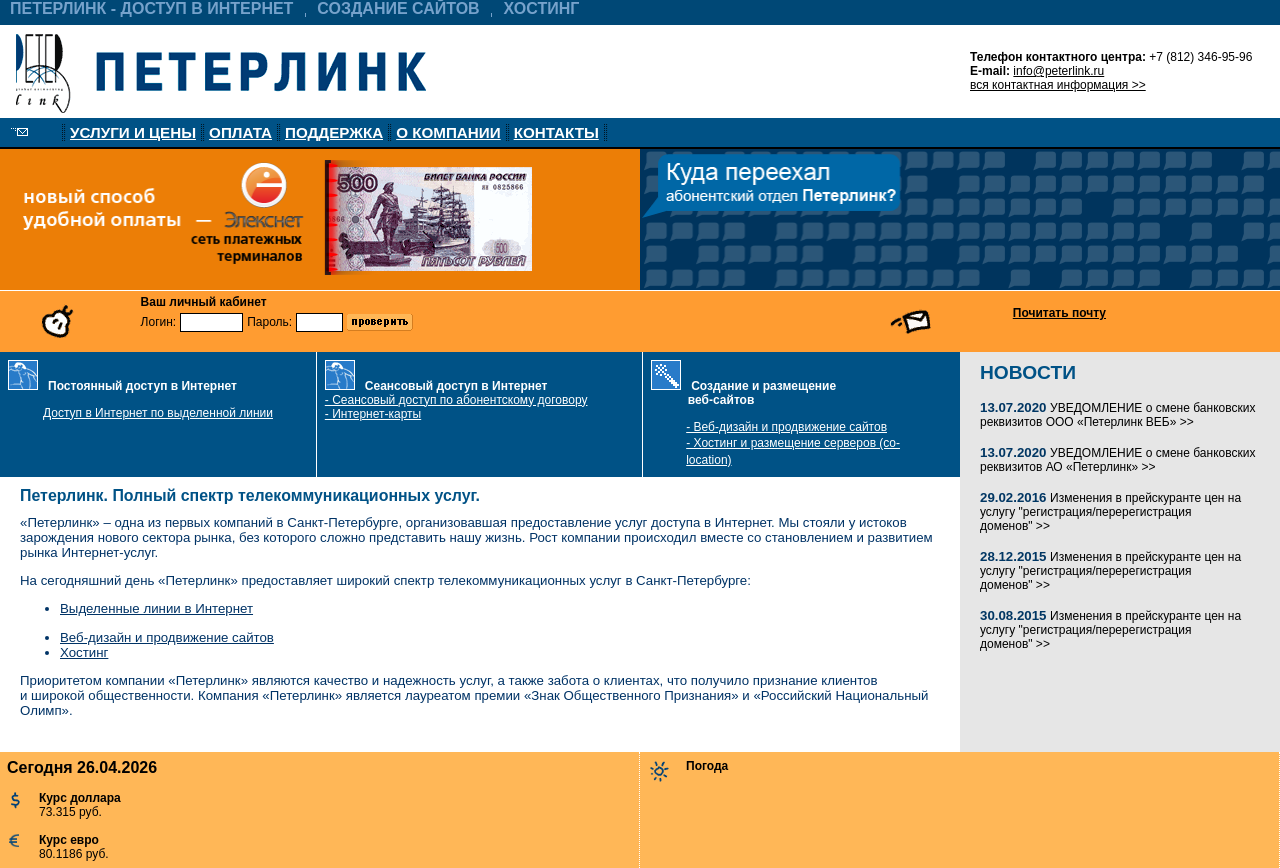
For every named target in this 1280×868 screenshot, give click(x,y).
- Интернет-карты (373, 414)
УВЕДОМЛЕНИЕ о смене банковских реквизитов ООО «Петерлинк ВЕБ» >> (1117, 415)
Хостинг (84, 652)
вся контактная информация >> (1058, 85)
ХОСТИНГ (542, 8)
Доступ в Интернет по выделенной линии (158, 413)
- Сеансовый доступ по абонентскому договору (456, 400)
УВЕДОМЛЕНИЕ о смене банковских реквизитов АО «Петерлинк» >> (1117, 460)
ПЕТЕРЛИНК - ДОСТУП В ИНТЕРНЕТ (151, 8)
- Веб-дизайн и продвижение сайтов (786, 427)
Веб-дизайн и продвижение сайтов (167, 637)
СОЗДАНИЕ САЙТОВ (398, 8)
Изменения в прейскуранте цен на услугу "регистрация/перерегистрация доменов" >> (1110, 512)
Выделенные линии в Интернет (156, 608)
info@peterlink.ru (1058, 71)
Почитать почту (1059, 313)
